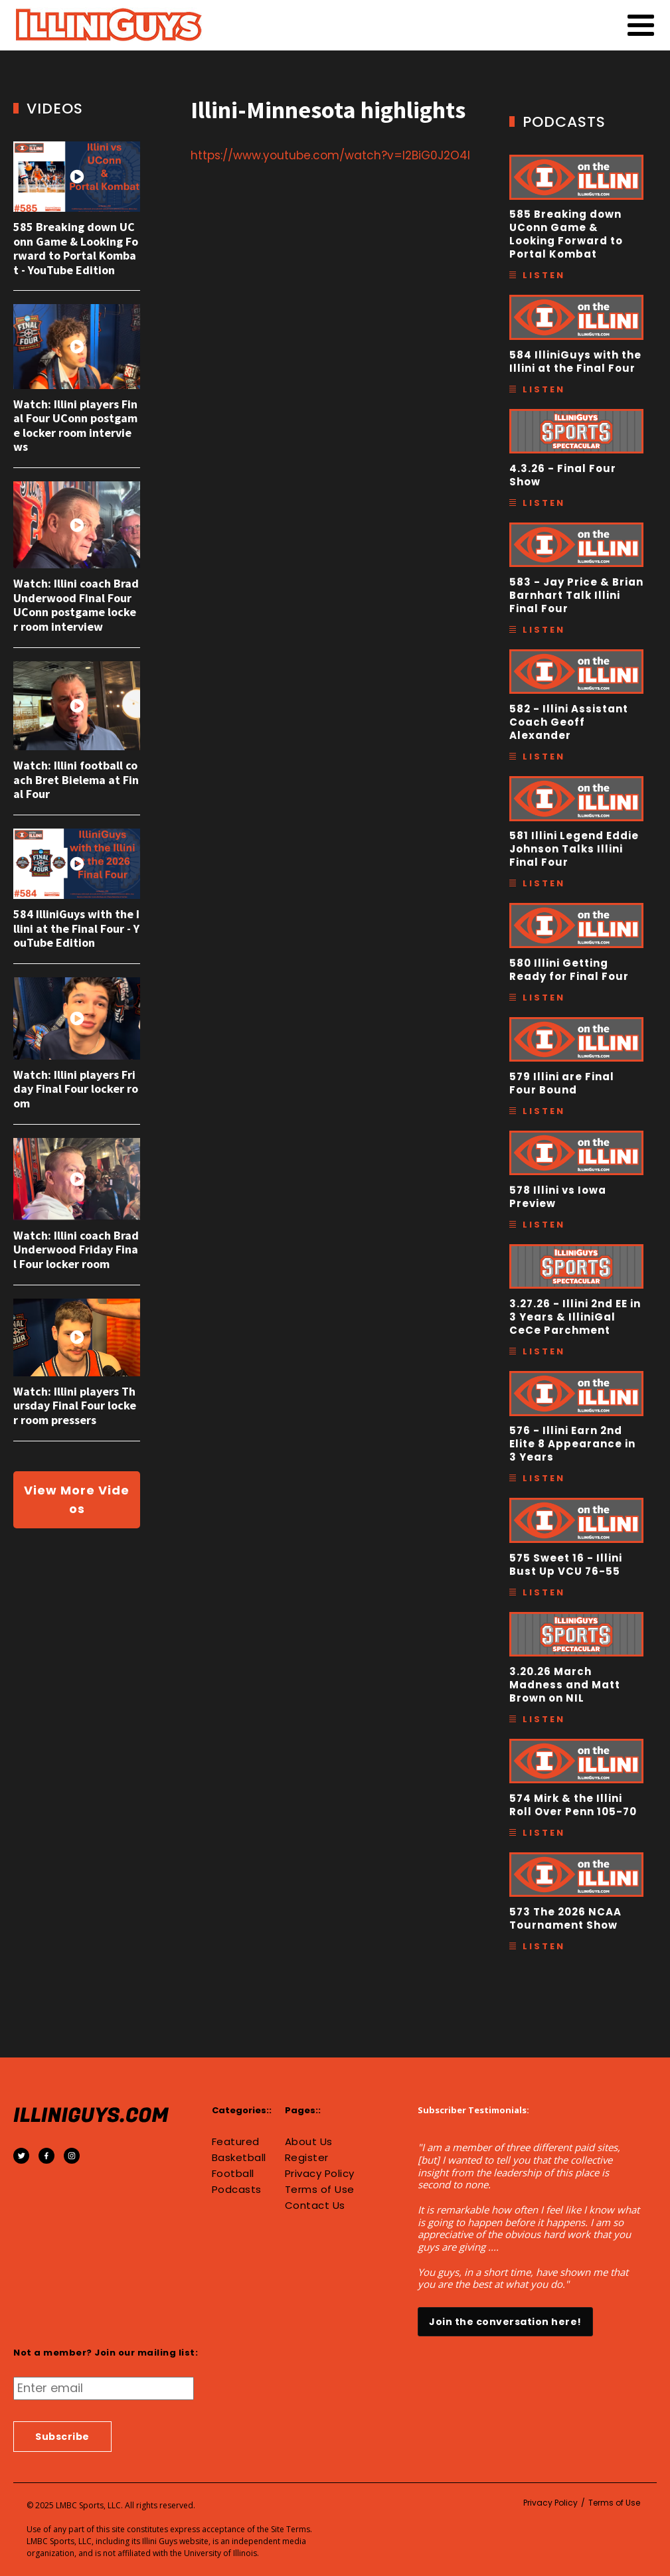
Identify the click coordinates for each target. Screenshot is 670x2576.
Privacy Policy (320, 2174)
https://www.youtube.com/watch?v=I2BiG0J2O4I (330, 155)
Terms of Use (320, 2190)
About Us (309, 2142)
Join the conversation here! (505, 2321)
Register (307, 2158)
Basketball (239, 2158)
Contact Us (315, 2206)
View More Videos (76, 1499)
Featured (236, 2142)
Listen (544, 275)
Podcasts (237, 2190)
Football (233, 2174)
